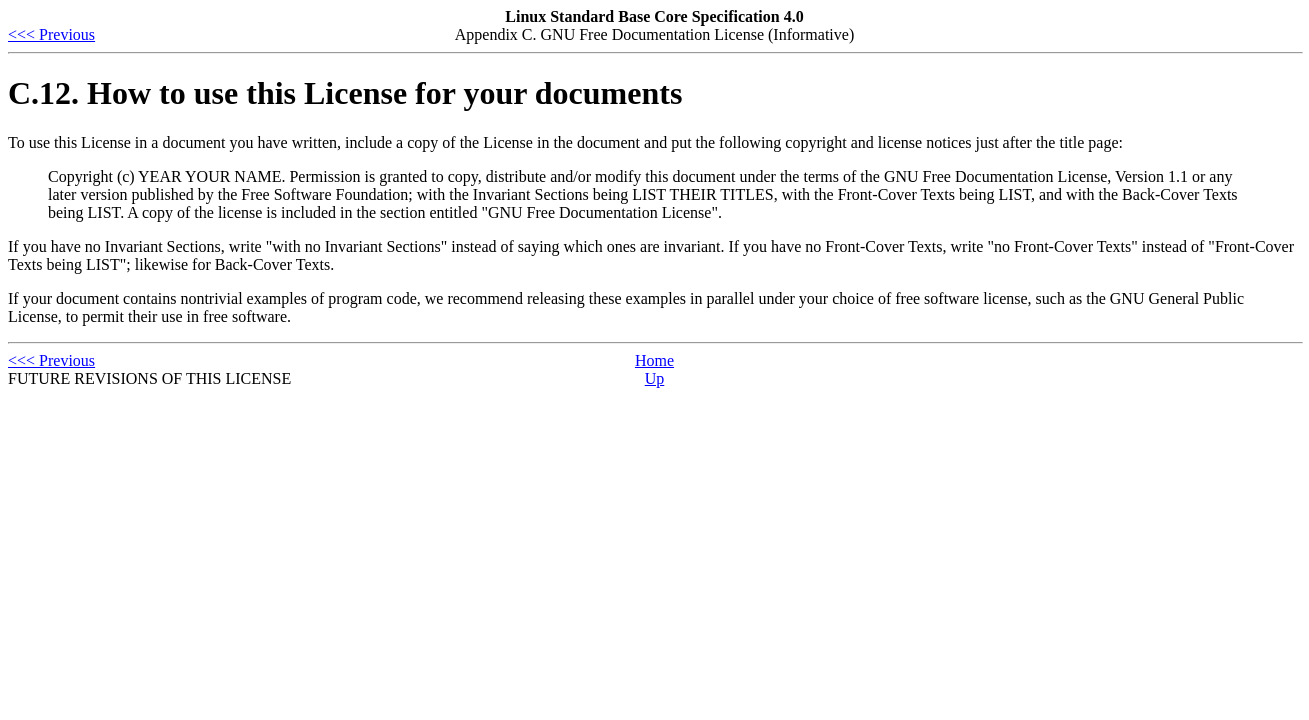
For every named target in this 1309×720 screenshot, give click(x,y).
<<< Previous (51, 34)
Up (655, 378)
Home (654, 360)
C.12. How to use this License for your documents (345, 93)
